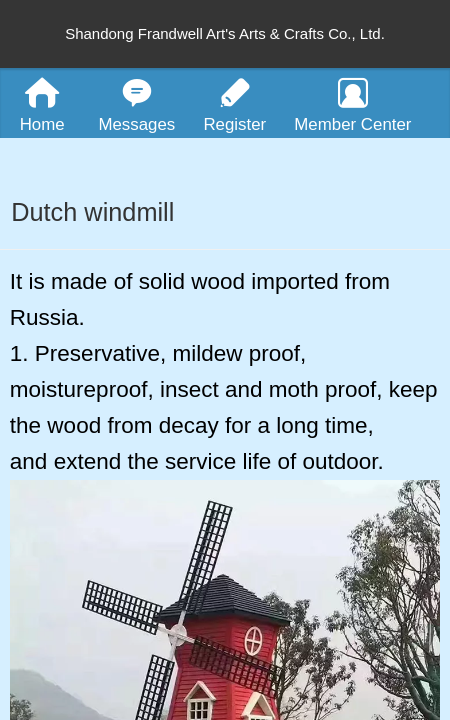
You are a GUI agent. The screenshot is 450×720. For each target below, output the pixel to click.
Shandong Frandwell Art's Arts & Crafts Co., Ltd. (225, 33)
